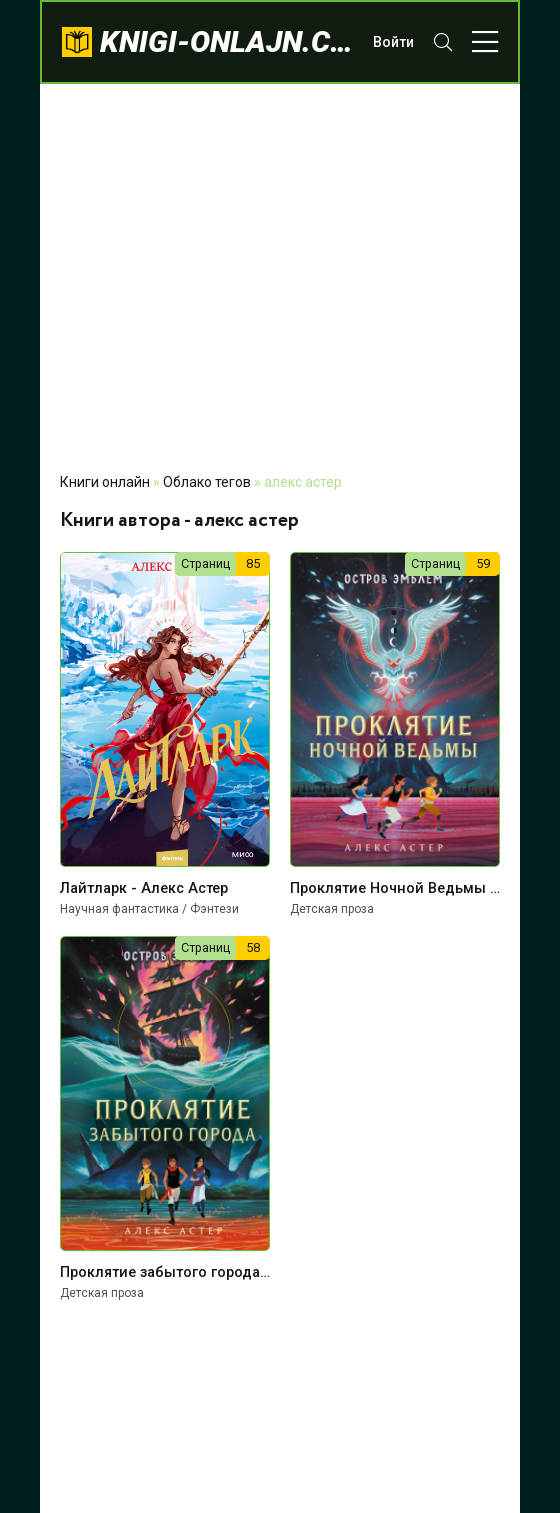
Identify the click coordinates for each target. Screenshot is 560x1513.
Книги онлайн (105, 482)
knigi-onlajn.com (226, 41)
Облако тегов (207, 482)
